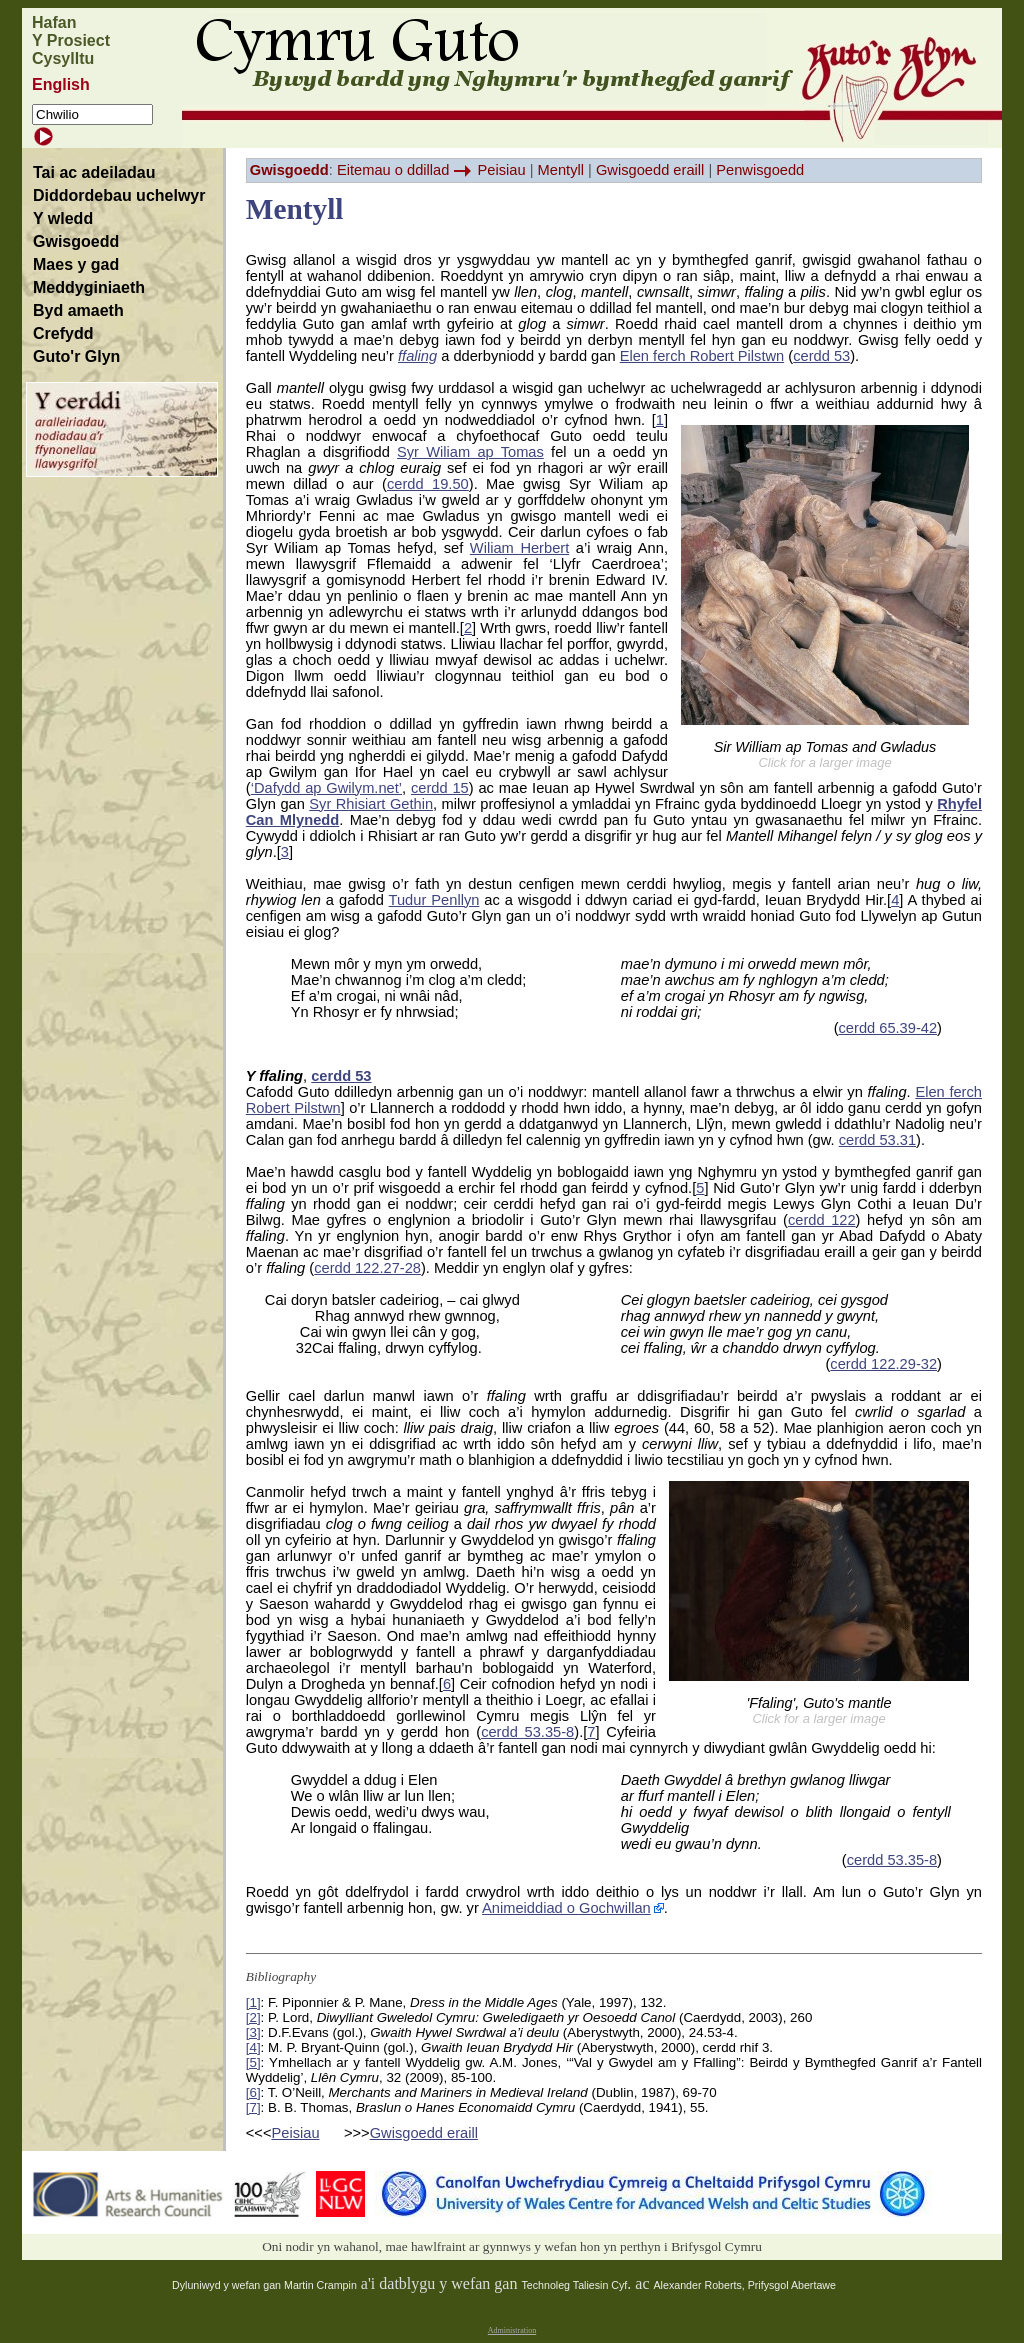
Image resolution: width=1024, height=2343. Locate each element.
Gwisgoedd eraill (650, 170)
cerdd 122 (822, 1220)
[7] (253, 2107)
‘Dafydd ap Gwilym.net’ (326, 788)
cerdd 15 (440, 788)
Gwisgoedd (76, 241)
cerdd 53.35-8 (527, 1732)
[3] (253, 2032)
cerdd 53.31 (877, 1140)
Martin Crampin (320, 2285)
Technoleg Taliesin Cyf (574, 2285)
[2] (253, 2017)
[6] (253, 2092)
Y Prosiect (71, 40)
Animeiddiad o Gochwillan (566, 1908)
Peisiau (502, 170)
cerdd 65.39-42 (888, 1028)
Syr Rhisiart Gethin (371, 804)
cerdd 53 (821, 356)
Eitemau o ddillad (393, 170)
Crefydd (63, 333)
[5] (253, 2062)
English (61, 84)
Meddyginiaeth (89, 287)
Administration (512, 2330)
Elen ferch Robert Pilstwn (702, 356)
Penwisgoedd (760, 170)
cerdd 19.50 (428, 484)
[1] (253, 2002)
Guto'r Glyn (76, 356)
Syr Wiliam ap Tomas (470, 452)
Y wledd (63, 218)
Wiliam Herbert (519, 548)
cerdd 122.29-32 (883, 1364)
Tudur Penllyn (434, 900)
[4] (253, 2047)
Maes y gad (76, 264)
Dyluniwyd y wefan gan (228, 2285)
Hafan (54, 22)
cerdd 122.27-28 (367, 1268)
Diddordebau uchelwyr (119, 195)
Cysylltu (63, 58)
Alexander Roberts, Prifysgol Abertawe (745, 2285)
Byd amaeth (78, 310)
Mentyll (561, 170)
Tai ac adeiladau (94, 172)
